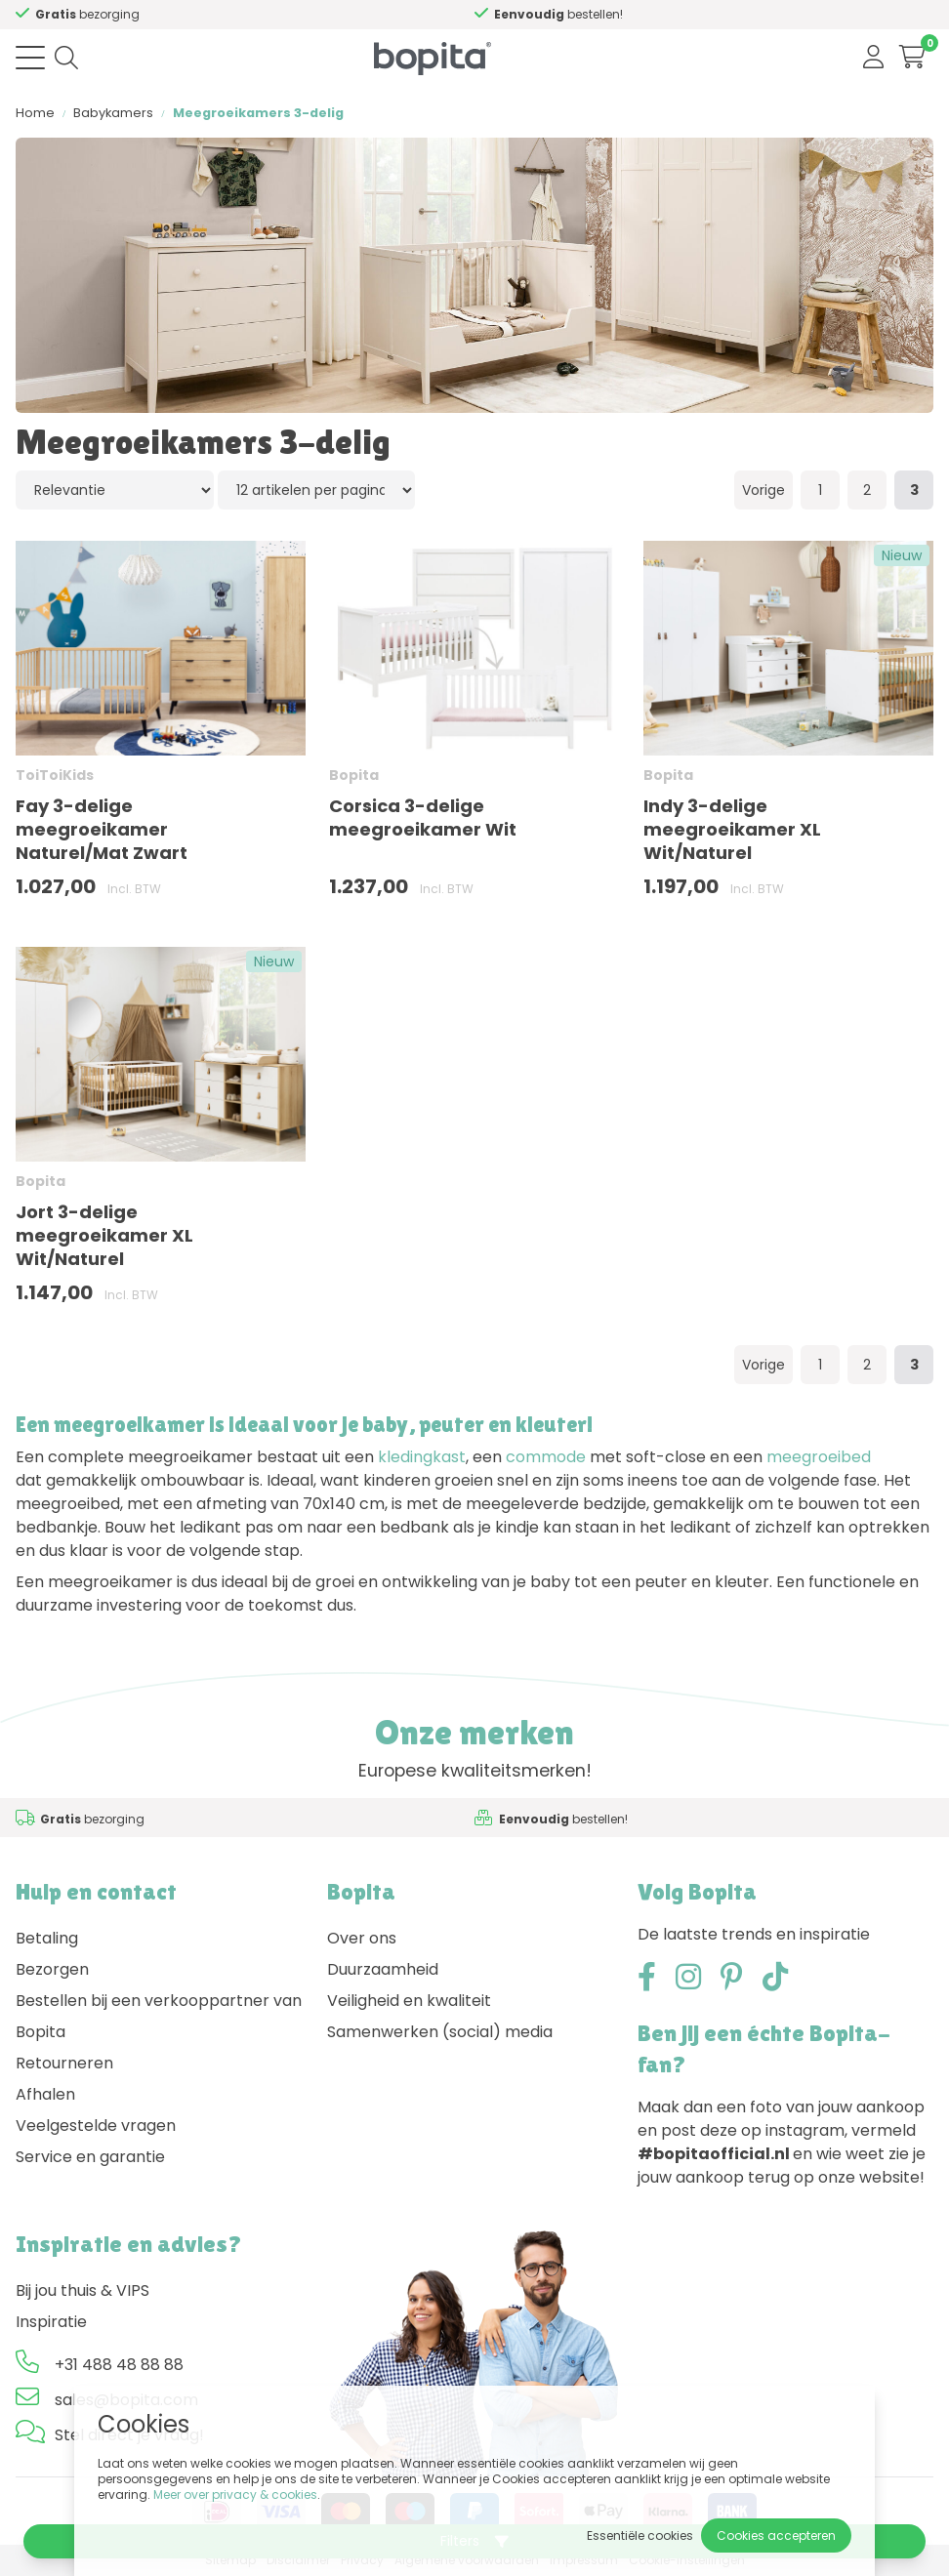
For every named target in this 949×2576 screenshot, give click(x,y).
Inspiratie (51, 2321)
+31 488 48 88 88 (119, 2364)
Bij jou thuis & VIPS (82, 2290)
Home (35, 112)
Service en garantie (90, 2157)
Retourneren (64, 2063)
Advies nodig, (132, 14)
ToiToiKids (55, 775)
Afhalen (45, 2094)
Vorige (763, 490)
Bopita (354, 775)
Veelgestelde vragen (96, 2125)
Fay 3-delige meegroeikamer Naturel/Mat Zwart (101, 829)
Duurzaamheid (382, 1969)
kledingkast (422, 1457)
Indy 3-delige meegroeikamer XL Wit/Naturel (732, 829)
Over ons (361, 1938)
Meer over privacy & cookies (235, 2494)
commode (546, 1457)
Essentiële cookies (640, 2535)
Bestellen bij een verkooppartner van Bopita (159, 2016)
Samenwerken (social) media (440, 2032)
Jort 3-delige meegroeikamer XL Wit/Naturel (104, 1235)
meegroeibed (818, 1457)
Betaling (47, 1938)
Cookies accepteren (776, 2535)
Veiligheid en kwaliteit (409, 2000)
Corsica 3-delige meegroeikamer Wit (422, 817)
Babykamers (113, 112)
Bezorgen (52, 1969)
